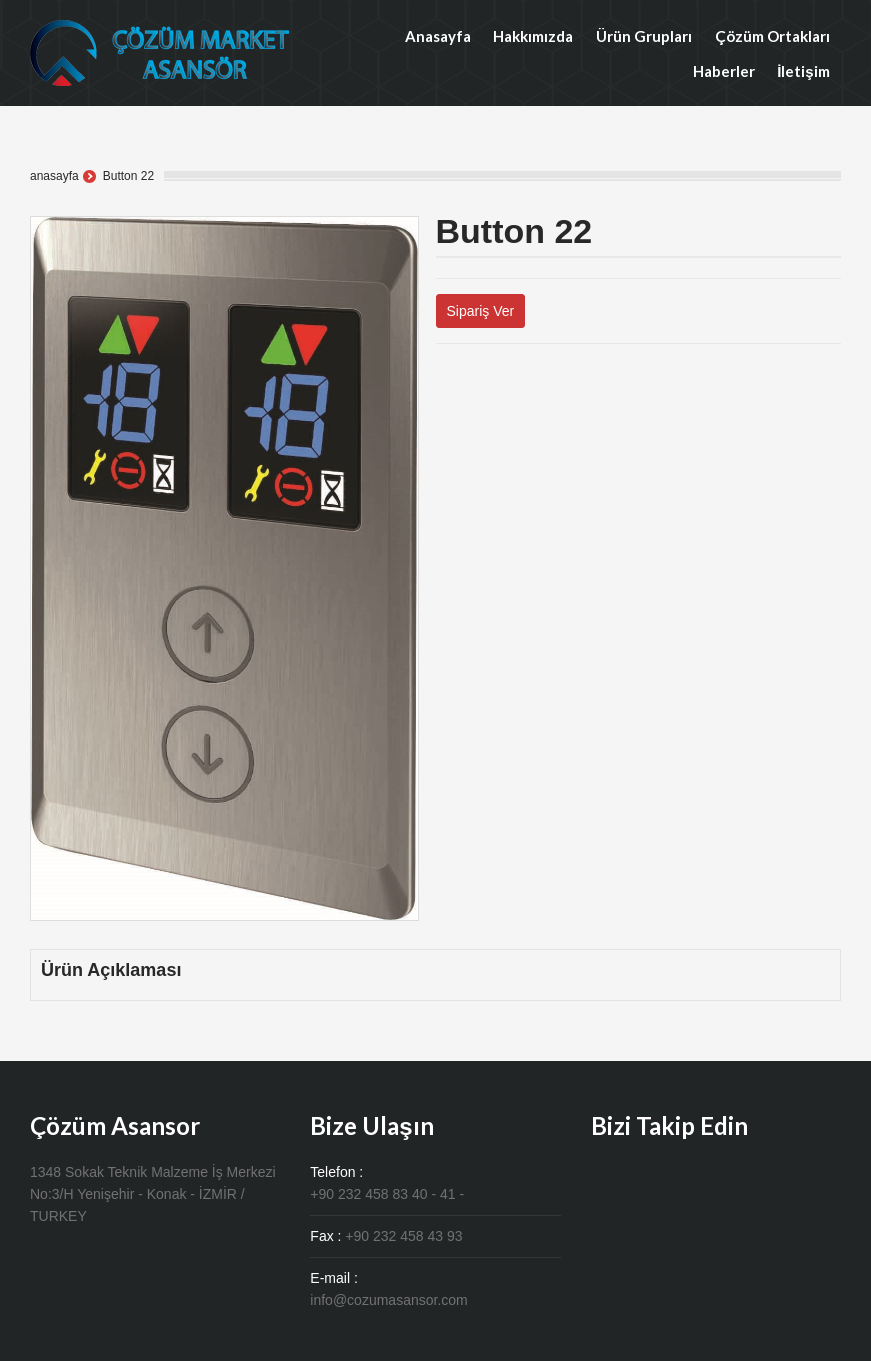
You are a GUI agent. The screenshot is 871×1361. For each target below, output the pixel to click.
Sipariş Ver (481, 311)
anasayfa (54, 176)
